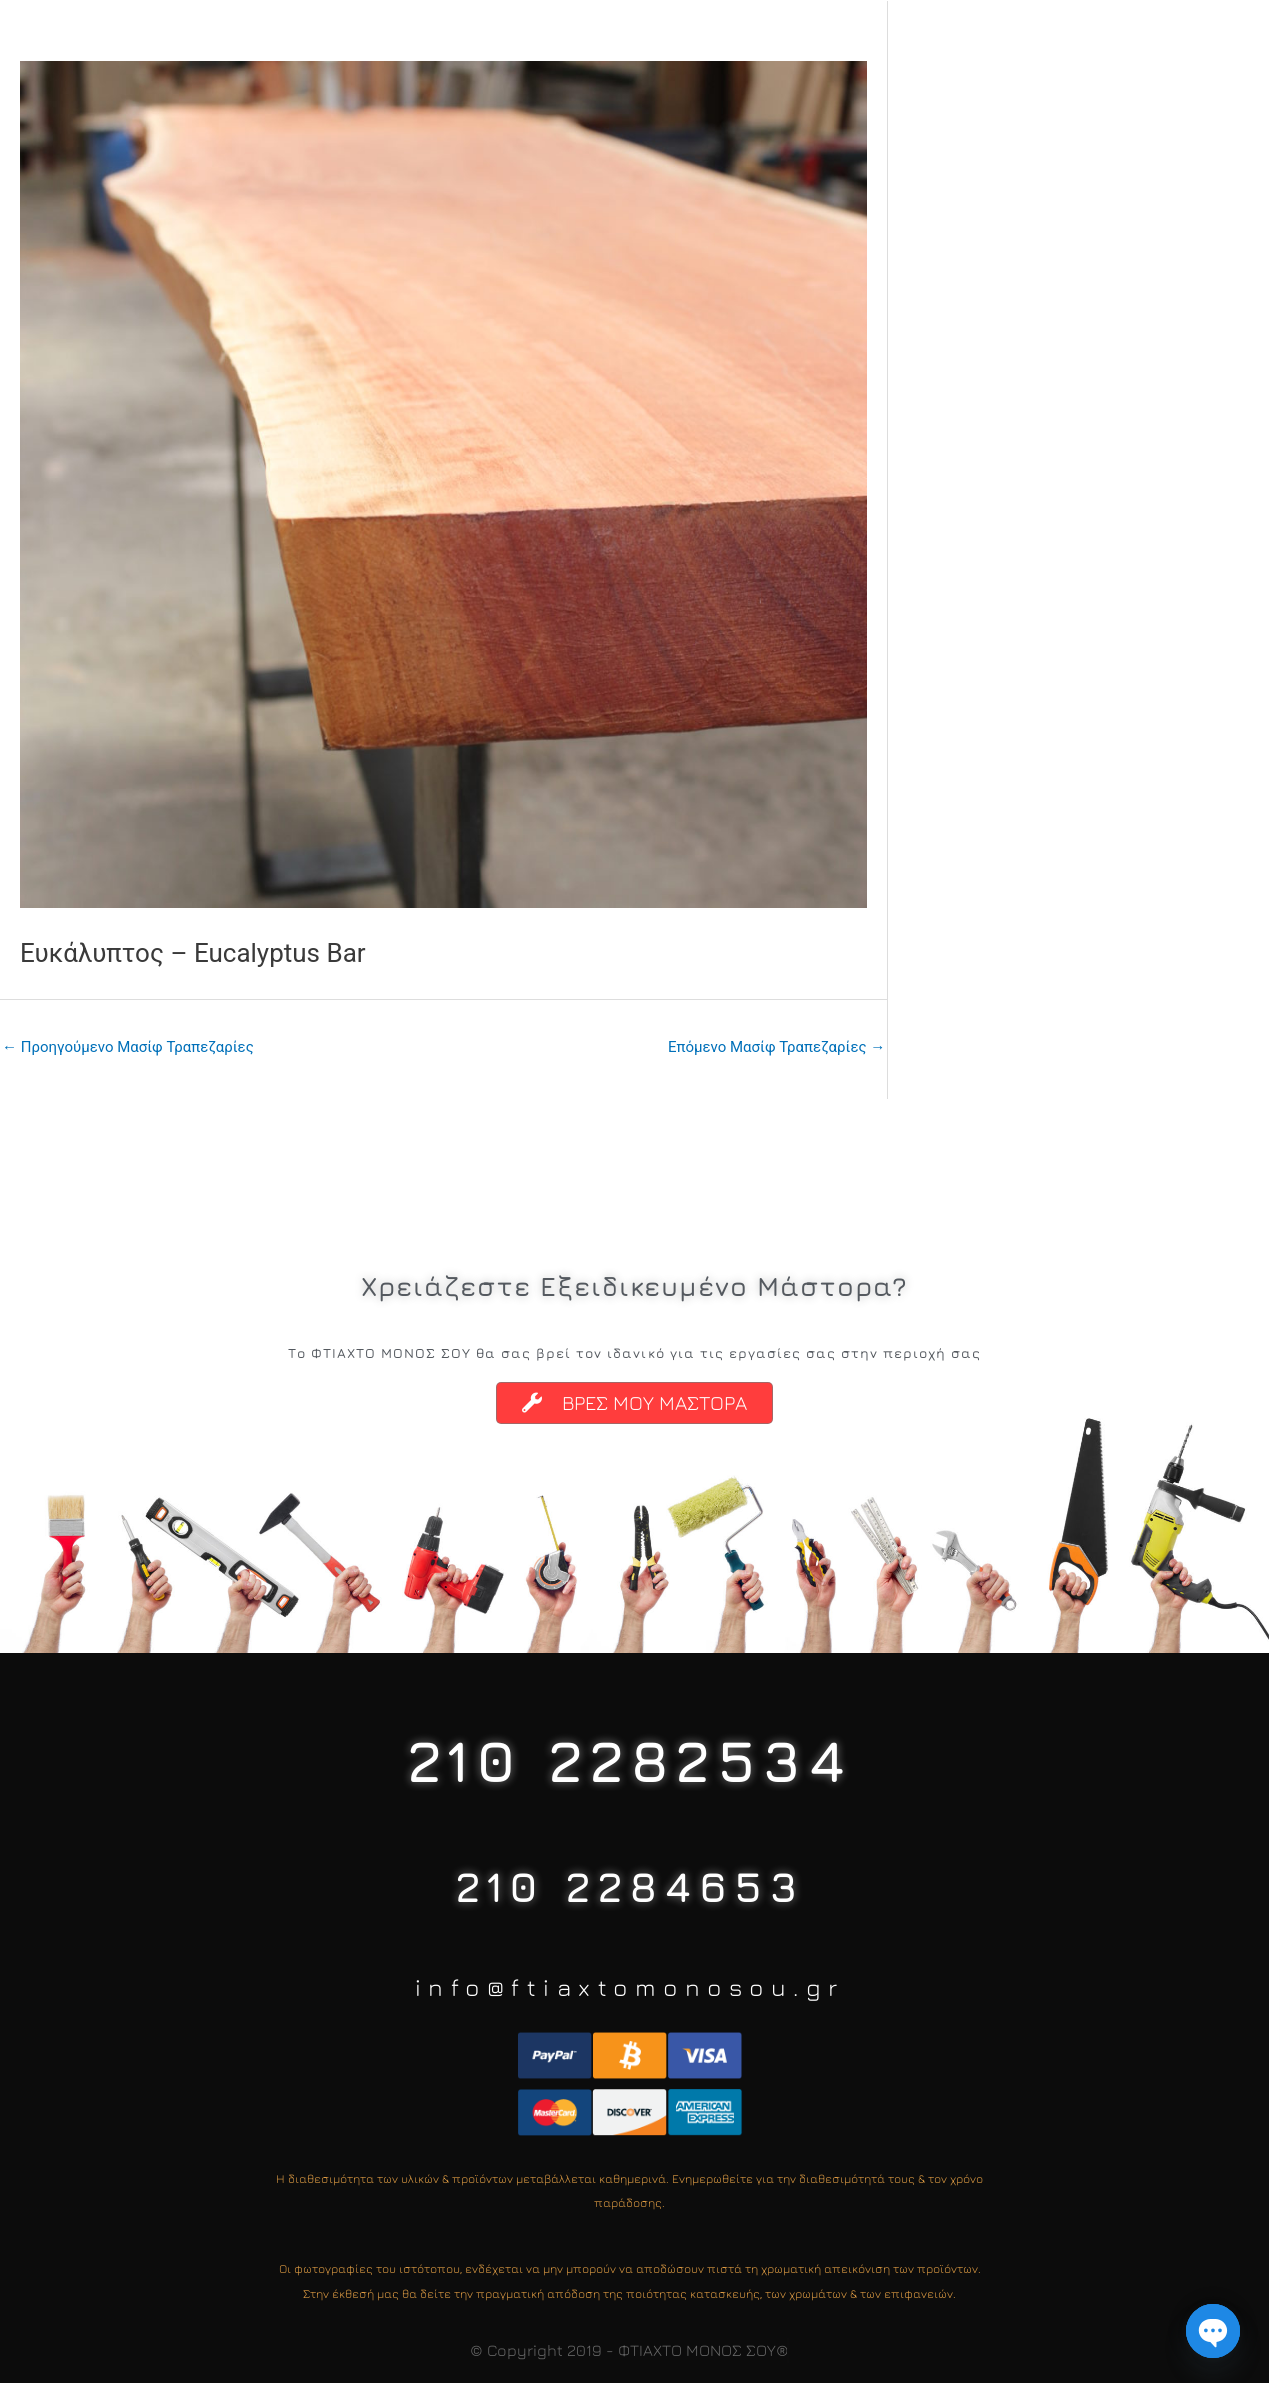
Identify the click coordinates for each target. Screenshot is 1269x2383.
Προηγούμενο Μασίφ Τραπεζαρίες (128, 1047)
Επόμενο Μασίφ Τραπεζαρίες (776, 1047)
